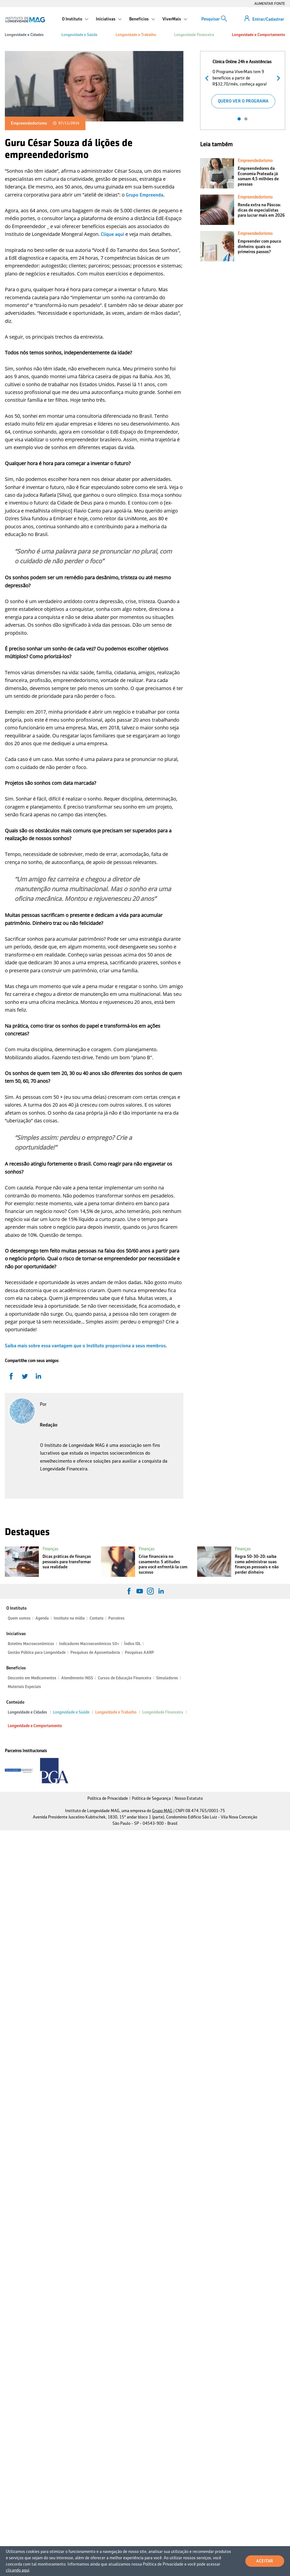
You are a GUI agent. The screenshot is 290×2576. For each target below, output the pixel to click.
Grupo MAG (162, 1810)
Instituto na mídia (69, 1618)
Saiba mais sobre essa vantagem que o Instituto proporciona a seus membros (85, 1345)
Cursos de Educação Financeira (124, 1678)
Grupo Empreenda (144, 194)
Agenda (42, 1618)
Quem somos (19, 1618)
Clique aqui (112, 234)
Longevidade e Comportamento (258, 34)
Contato (96, 1618)
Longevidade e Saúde (79, 34)
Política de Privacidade (107, 1798)
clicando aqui (17, 2570)
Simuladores (167, 1678)
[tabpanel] (242, 83)
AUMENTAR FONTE (269, 3)
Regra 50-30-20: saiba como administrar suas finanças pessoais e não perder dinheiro (257, 1564)
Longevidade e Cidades (24, 34)
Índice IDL (132, 1643)
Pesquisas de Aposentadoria (95, 1652)
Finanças (50, 1548)
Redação (49, 1424)
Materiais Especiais (24, 1686)
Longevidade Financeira (194, 34)
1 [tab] (239, 118)
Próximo (277, 77)
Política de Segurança (151, 1798)
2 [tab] (245, 118)
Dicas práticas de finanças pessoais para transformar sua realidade (67, 1561)
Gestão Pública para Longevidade (37, 1652)
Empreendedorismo (29, 123)
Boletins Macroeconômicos (31, 1643)
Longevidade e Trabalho (136, 34)
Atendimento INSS (77, 1678)
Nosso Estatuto (189, 1798)
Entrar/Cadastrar (268, 19)
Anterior (208, 77)
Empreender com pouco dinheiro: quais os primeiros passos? (259, 246)
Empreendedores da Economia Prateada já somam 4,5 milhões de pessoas (258, 176)
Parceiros (116, 1618)
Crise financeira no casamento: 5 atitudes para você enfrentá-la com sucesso (163, 1564)
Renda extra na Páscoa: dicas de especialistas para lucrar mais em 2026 (261, 210)
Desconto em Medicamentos (32, 1678)
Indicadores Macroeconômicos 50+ (89, 1643)
